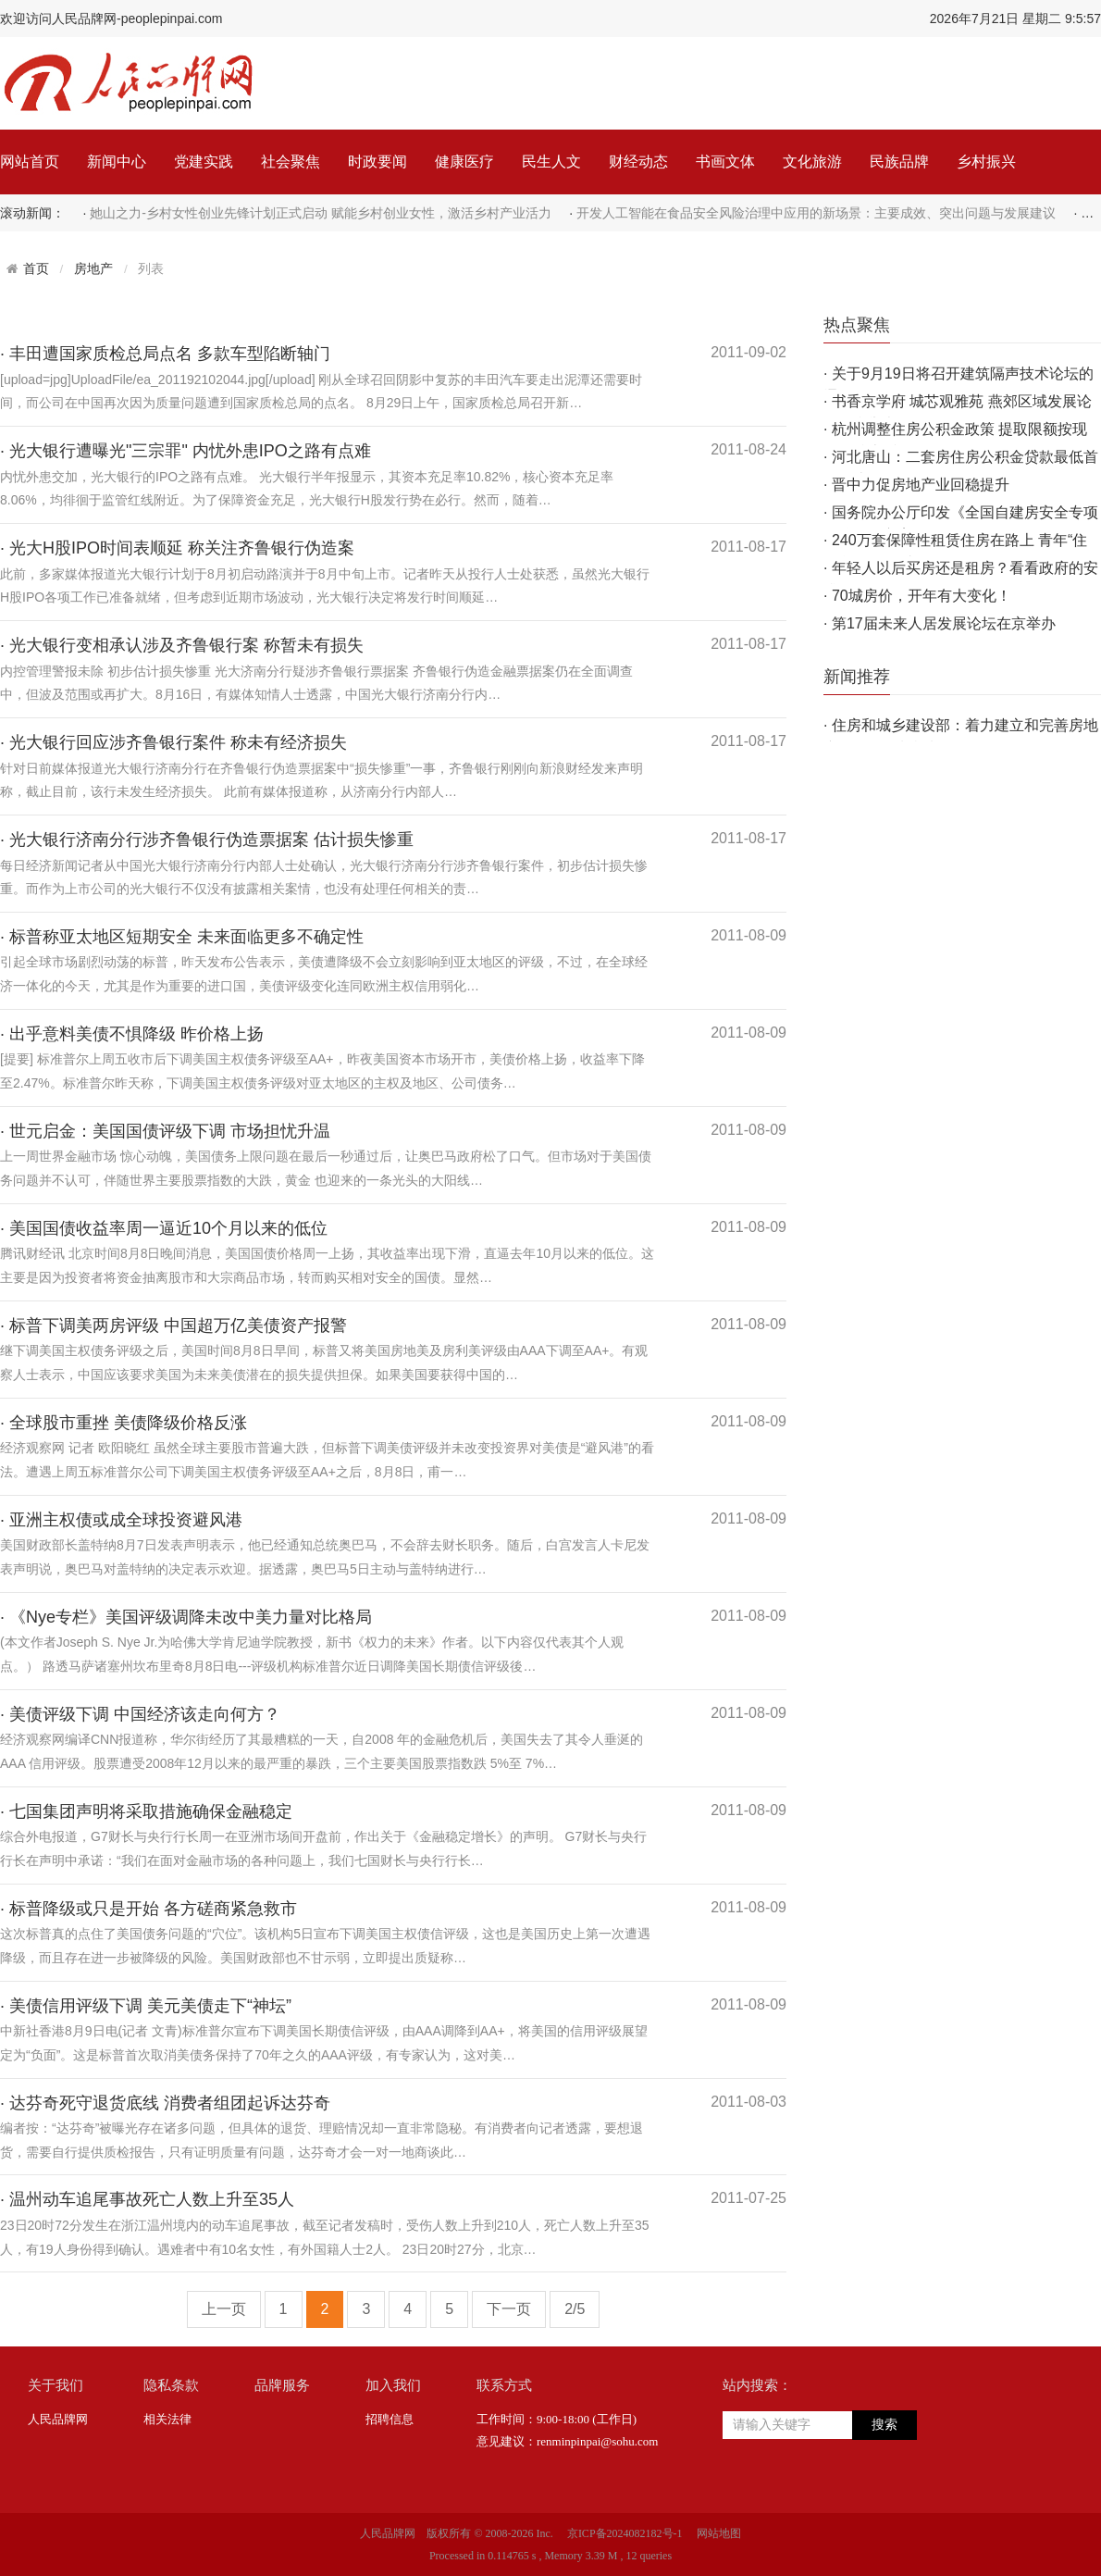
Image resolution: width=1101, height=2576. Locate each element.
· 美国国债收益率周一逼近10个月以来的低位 (164, 1228)
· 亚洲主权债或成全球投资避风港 (121, 1520)
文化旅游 (812, 161)
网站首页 (29, 161)
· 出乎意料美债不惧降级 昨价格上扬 (132, 1034)
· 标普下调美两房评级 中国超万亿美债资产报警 (173, 1325)
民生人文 (551, 161)
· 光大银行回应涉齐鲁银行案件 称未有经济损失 (173, 742)
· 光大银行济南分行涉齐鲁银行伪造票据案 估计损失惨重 (207, 839)
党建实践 (203, 161)
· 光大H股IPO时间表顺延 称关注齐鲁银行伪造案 (177, 548)
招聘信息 (389, 2419)
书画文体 (725, 161)
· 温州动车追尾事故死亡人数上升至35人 (147, 2199)
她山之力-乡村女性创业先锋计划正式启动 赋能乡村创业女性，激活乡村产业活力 (320, 212)
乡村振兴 (986, 161)
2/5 (574, 2309)
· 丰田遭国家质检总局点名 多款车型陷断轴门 (165, 353)
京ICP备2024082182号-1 (625, 2533)
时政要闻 (377, 161)
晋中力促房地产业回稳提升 (920, 484)
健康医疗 (464, 161)
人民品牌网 (58, 2419)
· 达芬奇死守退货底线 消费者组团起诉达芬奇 (165, 2103)
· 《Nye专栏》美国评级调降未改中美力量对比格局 (186, 1617)
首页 (36, 268)
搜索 (884, 2425)
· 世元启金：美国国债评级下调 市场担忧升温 (165, 1131)
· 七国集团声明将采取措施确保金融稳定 (146, 1811)
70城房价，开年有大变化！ (921, 596)
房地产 (93, 269)
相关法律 (167, 2419)
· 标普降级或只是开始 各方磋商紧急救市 (148, 1908)
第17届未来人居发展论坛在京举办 (944, 623)
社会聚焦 (290, 161)
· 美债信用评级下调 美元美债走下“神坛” (145, 2006)
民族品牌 (899, 161)
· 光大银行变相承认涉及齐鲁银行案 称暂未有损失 (182, 645)
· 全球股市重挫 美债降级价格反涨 (123, 1422)
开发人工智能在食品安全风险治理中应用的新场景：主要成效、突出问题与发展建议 (816, 212)
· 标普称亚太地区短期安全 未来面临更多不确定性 (182, 936)
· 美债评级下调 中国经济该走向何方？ (140, 1714)
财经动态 (638, 161)
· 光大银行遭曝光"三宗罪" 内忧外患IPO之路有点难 (185, 451)
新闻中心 (116, 161)
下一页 (509, 2309)
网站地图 (719, 2533)
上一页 (224, 2309)
